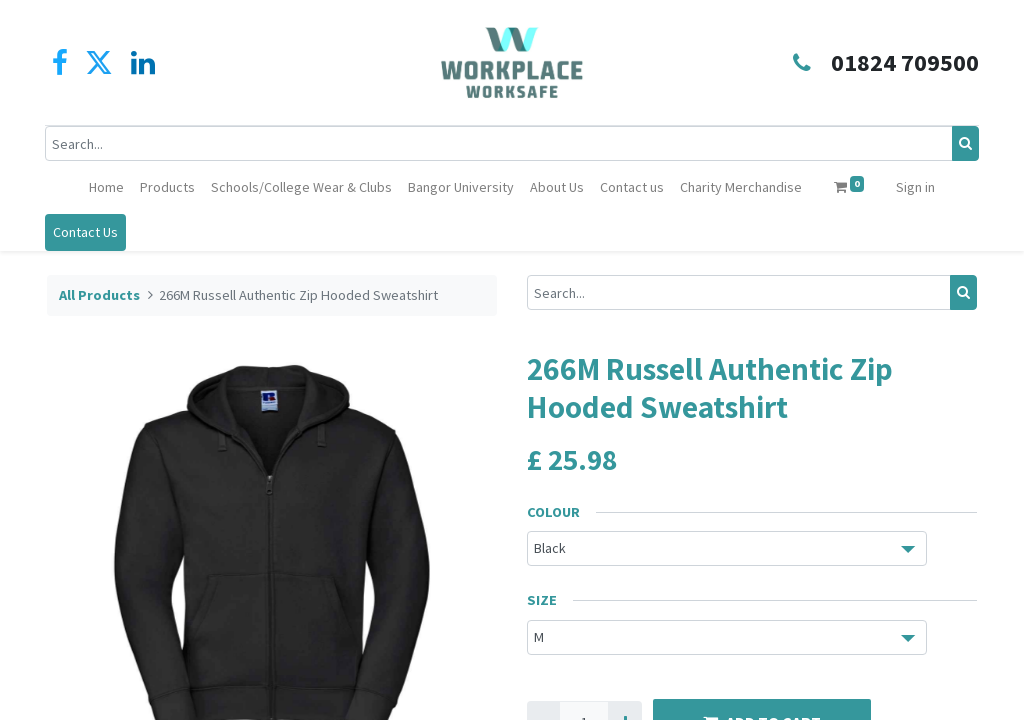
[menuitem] (106, 187)
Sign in (915, 187)
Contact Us (87, 232)
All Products (99, 295)
